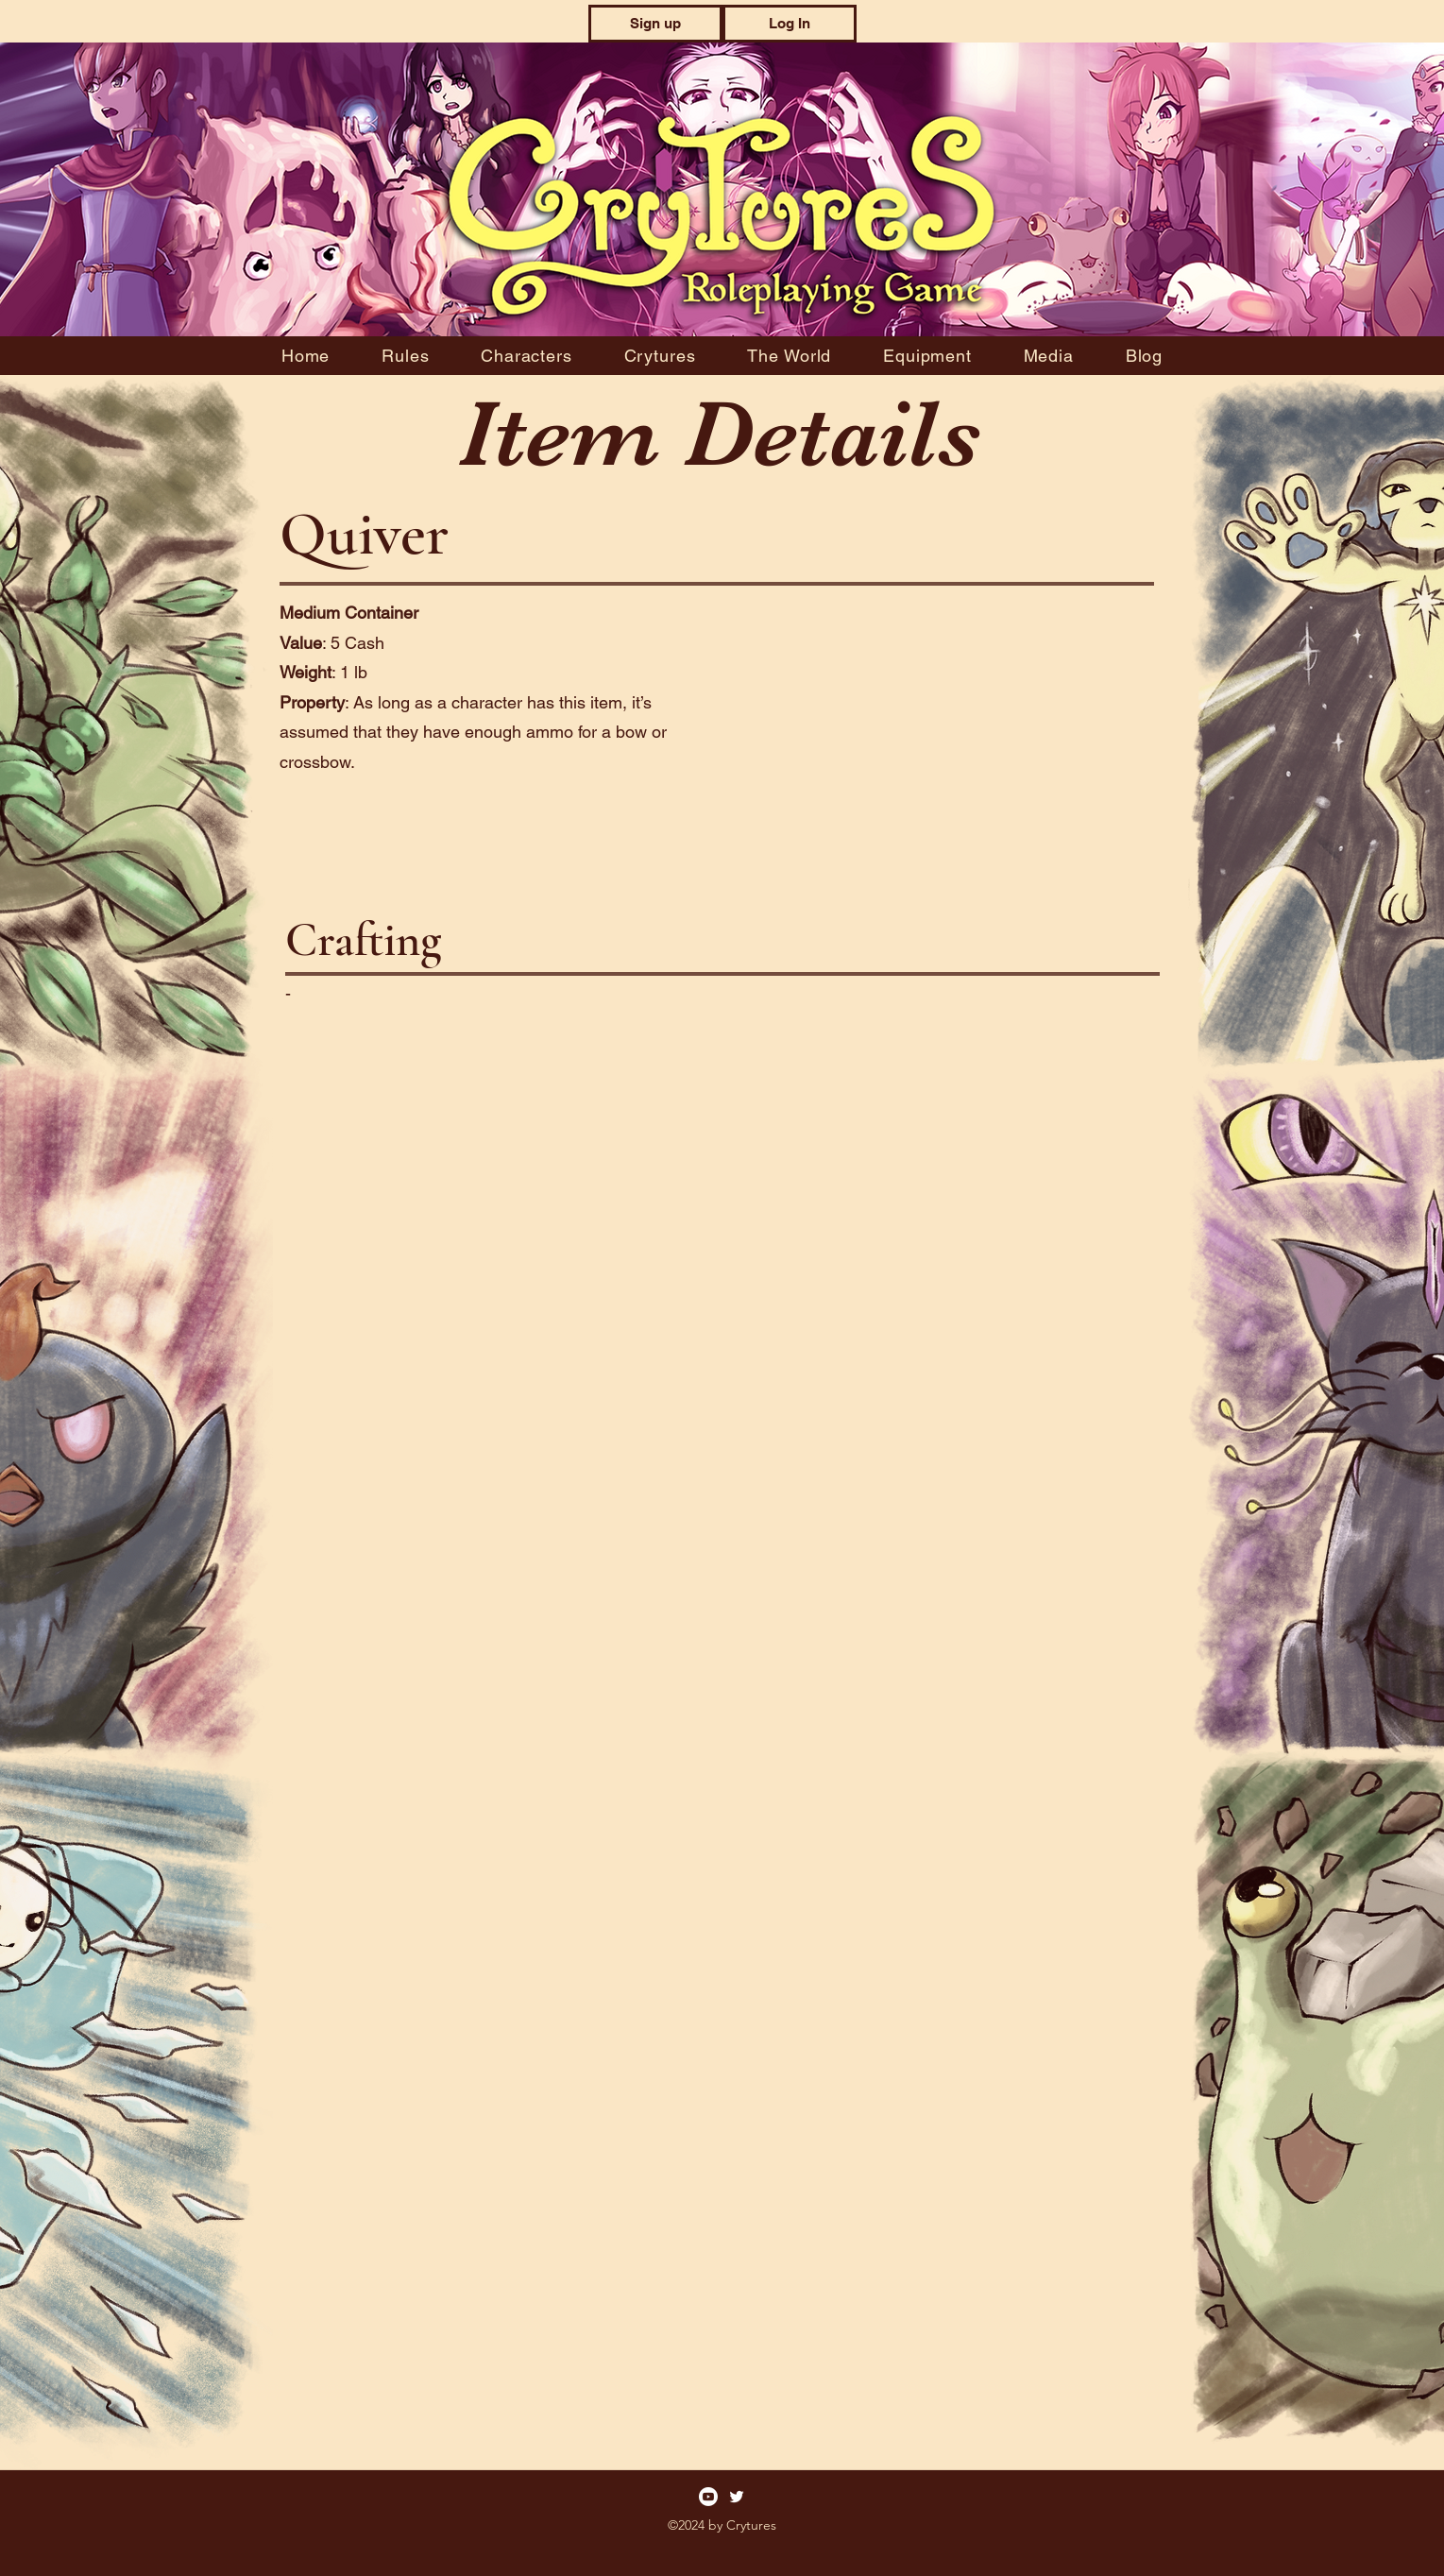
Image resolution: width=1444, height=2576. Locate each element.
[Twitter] (736, 2496)
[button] (655, 24)
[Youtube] (708, 2496)
